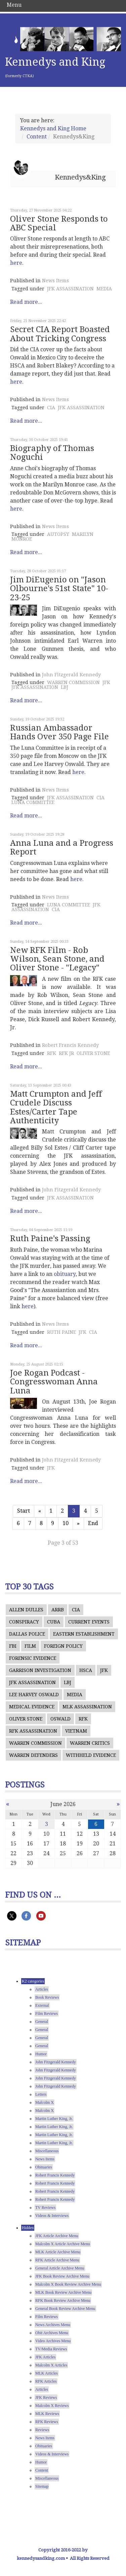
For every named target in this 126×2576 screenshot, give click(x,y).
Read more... (26, 302)
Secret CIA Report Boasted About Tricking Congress (60, 334)
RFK (51, 1053)
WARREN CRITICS (90, 1743)
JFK (106, 682)
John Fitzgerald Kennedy (71, 674)
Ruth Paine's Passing (50, 1238)
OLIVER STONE (93, 1053)
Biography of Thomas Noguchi (52, 453)
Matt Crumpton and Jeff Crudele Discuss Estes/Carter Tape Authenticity (56, 1107)
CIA (51, 407)
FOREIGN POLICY (63, 1646)
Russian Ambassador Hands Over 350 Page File (59, 732)
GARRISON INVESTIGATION (40, 1670)
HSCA (85, 1670)
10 (65, 1523)
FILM (30, 1646)
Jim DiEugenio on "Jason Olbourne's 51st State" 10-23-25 (59, 588)
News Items (55, 280)
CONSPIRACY (24, 1621)
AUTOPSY (58, 534)
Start (23, 1511)
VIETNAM (76, 1731)
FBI (12, 1646)
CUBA (53, 1621)
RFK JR (66, 1053)
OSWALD (60, 1718)
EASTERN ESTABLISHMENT (84, 1634)
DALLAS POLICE (27, 1634)
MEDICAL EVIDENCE (31, 1706)
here (16, 263)
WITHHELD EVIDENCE (91, 1755)
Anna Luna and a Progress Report (61, 847)
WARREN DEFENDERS (33, 1755)
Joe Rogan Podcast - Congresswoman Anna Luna (54, 1381)
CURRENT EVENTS (89, 1621)
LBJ (64, 687)
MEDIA (104, 288)
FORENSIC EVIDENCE (32, 1658)
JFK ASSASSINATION (70, 288)
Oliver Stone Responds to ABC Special (59, 223)
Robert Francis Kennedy (70, 1045)
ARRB (57, 1609)
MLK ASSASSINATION (87, 1706)
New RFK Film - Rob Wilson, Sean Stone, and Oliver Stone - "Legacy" (57, 959)
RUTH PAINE (61, 1332)
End (93, 1523)
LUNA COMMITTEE (32, 802)
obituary (65, 1274)
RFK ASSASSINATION (33, 1731)
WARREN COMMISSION (73, 682)
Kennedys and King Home (53, 128)
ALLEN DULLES (26, 1609)
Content (37, 136)
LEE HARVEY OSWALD (34, 1694)
